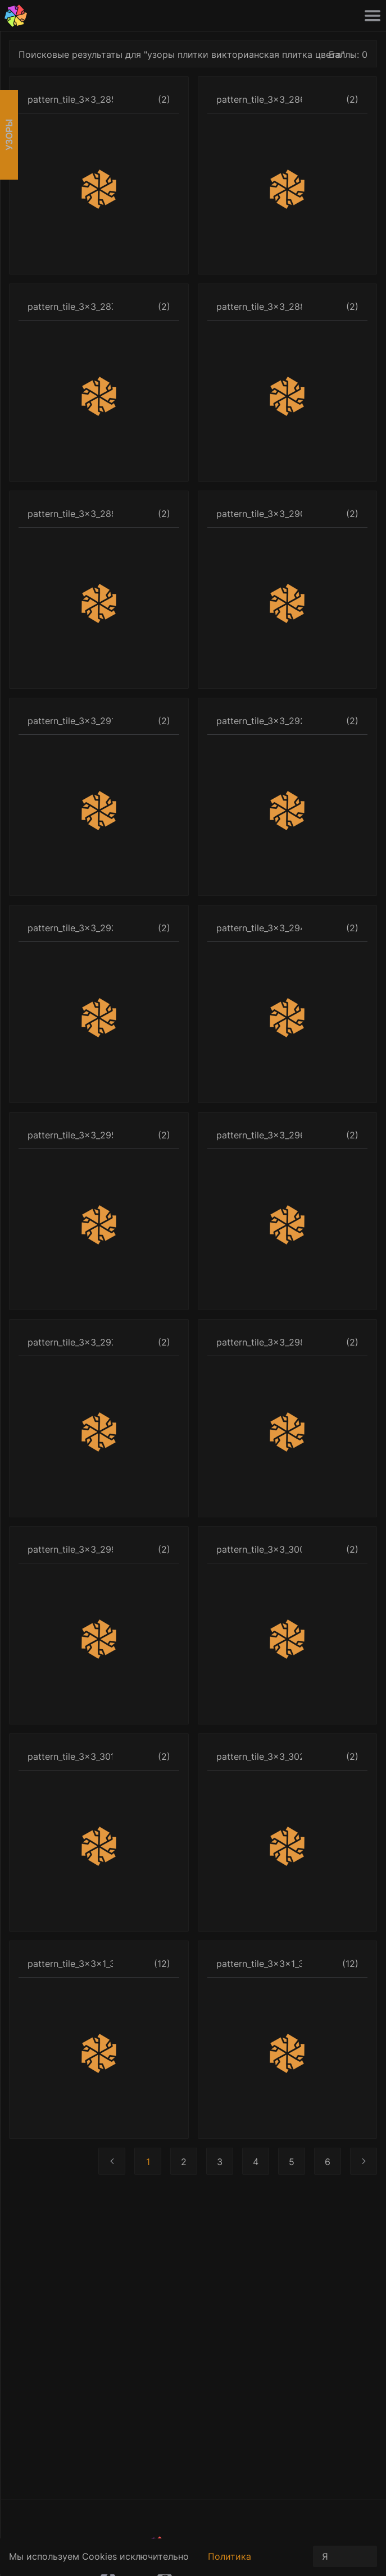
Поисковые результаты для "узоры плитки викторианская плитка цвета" (181, 54)
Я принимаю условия (345, 2559)
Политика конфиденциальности (256, 2562)
